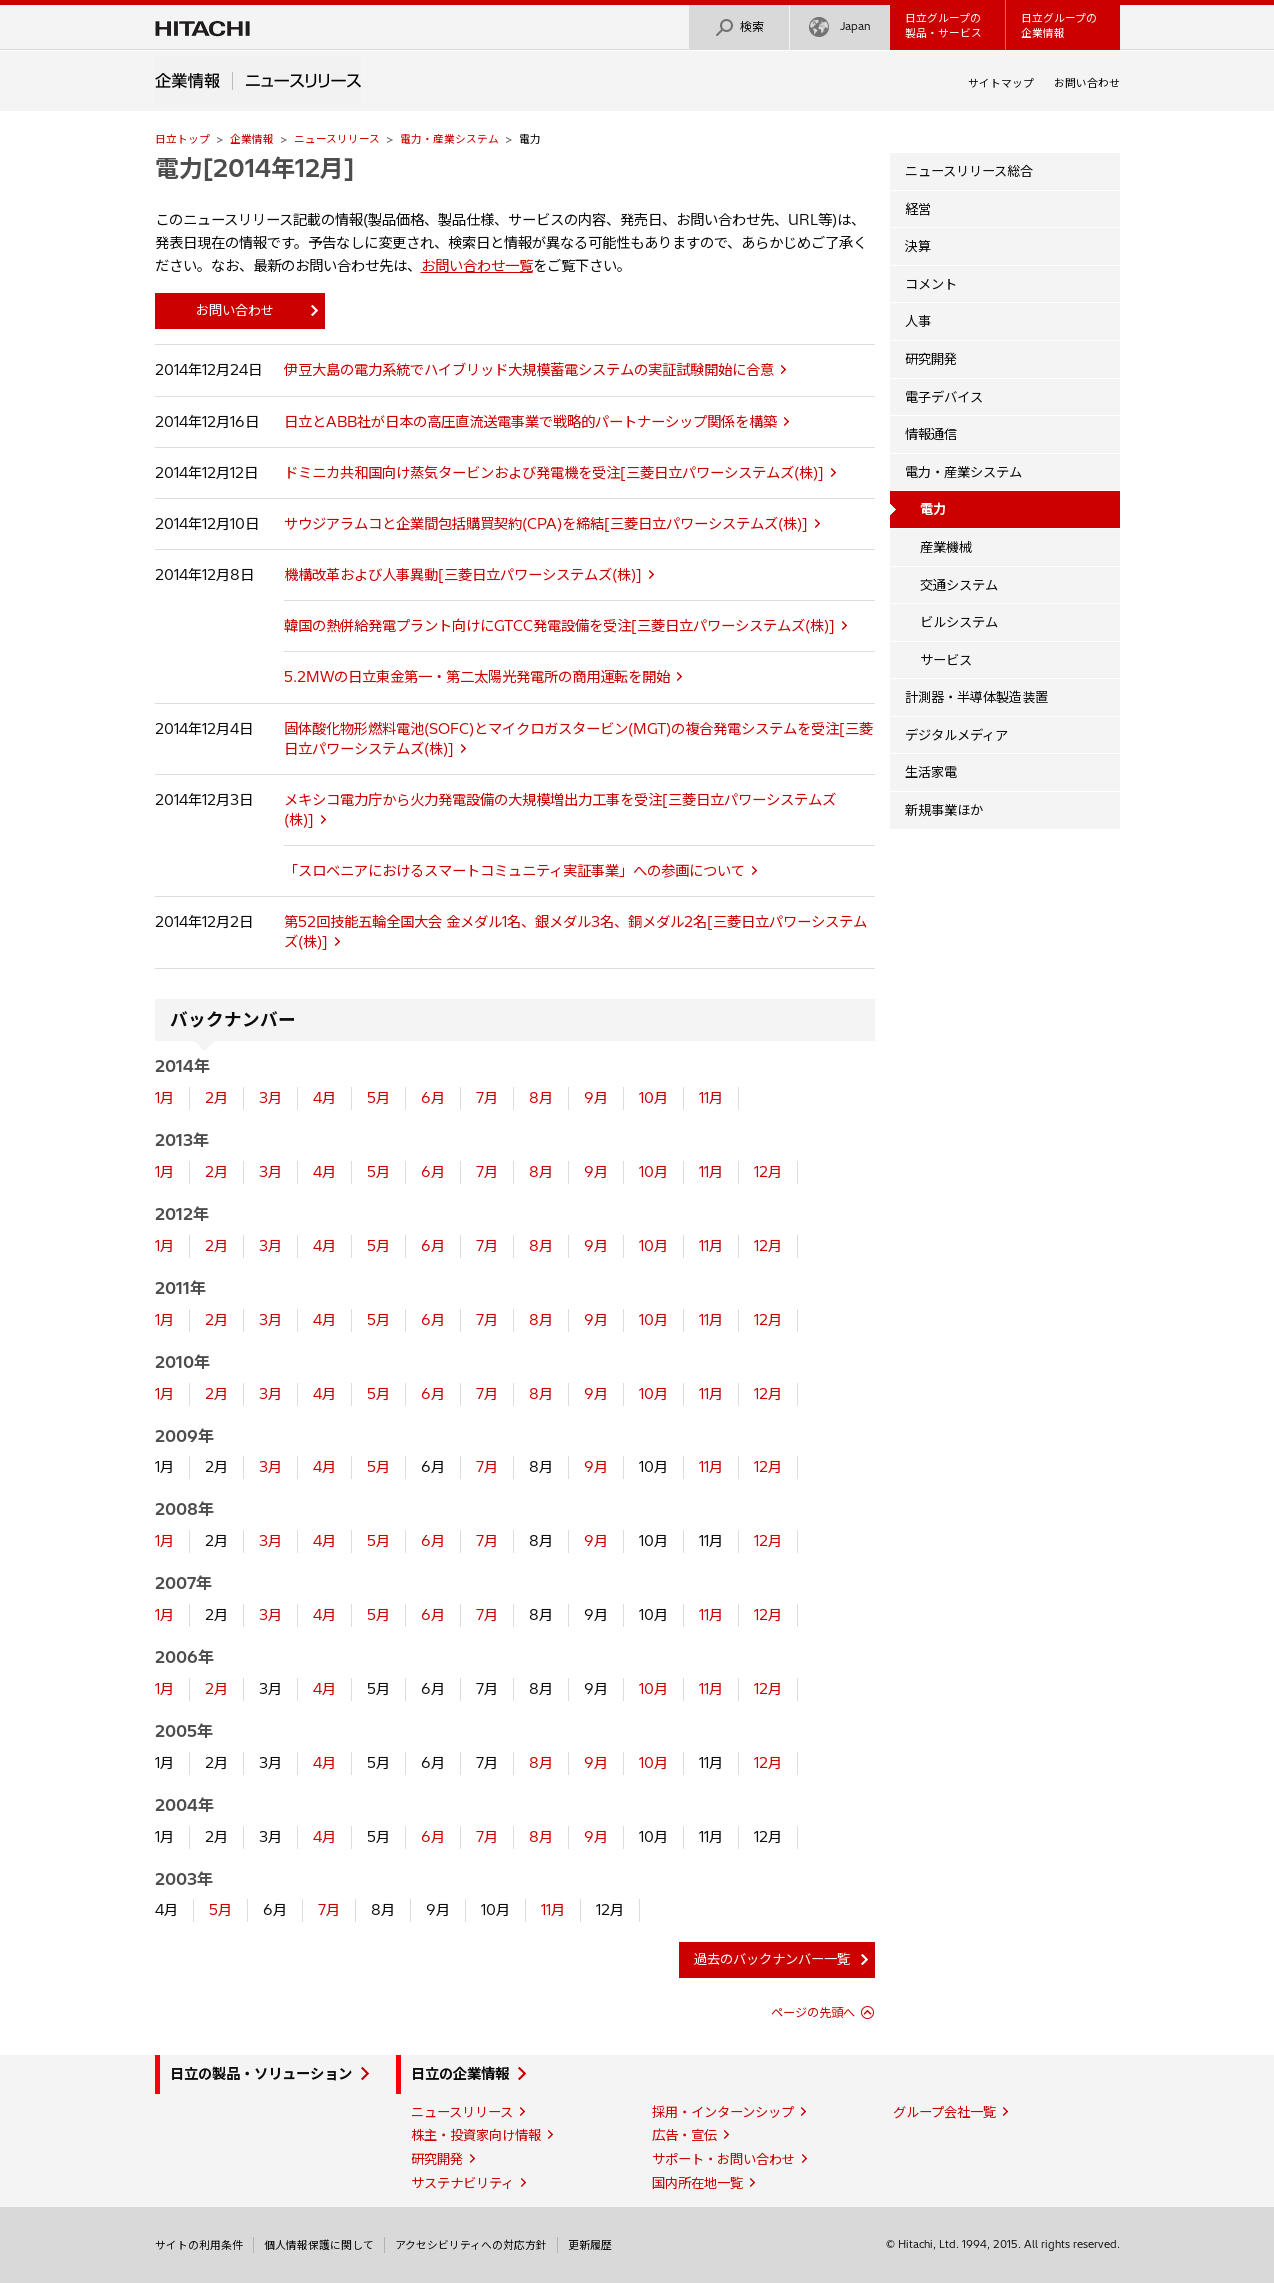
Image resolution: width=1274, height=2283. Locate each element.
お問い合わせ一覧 (477, 266)
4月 (324, 1098)
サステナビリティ (462, 2183)
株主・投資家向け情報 (476, 2135)
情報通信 (931, 434)
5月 (378, 1098)
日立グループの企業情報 (1059, 25)
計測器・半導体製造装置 (976, 697)
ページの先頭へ (813, 2012)
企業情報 (252, 139)
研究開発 (931, 359)
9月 (596, 1098)
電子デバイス (944, 397)
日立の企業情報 (460, 2074)
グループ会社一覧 (944, 2112)
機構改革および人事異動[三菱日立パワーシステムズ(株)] (463, 575)
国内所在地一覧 (697, 2183)
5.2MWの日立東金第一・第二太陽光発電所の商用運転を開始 (477, 677)
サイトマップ (1001, 83)
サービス (946, 660)
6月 (433, 1098)
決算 (918, 246)
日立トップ (182, 139)
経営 (918, 209)
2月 (216, 1098)
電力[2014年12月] (254, 168)
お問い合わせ (1087, 83)
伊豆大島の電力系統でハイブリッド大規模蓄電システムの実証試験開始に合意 (529, 370)
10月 (653, 1098)
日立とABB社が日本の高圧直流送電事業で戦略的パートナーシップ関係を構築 (530, 422)
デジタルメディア (956, 735)
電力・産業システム (449, 139)
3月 (270, 1098)
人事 (918, 321)
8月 (541, 1098)
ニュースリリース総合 (969, 171)
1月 (164, 1098)
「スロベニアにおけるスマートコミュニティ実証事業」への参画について (514, 871)
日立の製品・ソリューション (261, 2074)
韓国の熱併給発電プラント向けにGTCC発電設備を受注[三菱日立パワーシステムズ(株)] (559, 626)
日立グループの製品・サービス (943, 25)
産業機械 (946, 547)
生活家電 (931, 772)
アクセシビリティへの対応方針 (471, 2245)
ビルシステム (959, 622)
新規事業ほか (944, 810)
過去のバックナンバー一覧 (772, 1959)
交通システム (959, 585)
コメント (931, 284)
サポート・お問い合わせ (723, 2159)
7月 (487, 1098)
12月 (768, 1172)
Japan (840, 27)
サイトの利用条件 (199, 2245)
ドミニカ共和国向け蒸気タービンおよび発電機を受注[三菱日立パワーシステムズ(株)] (554, 473)
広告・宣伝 (684, 2135)
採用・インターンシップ (723, 2112)
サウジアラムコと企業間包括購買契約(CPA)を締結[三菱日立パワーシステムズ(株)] (546, 524)
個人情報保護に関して (319, 2245)
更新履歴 (590, 2245)
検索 (739, 27)
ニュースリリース (337, 139)
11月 (711, 1098)
